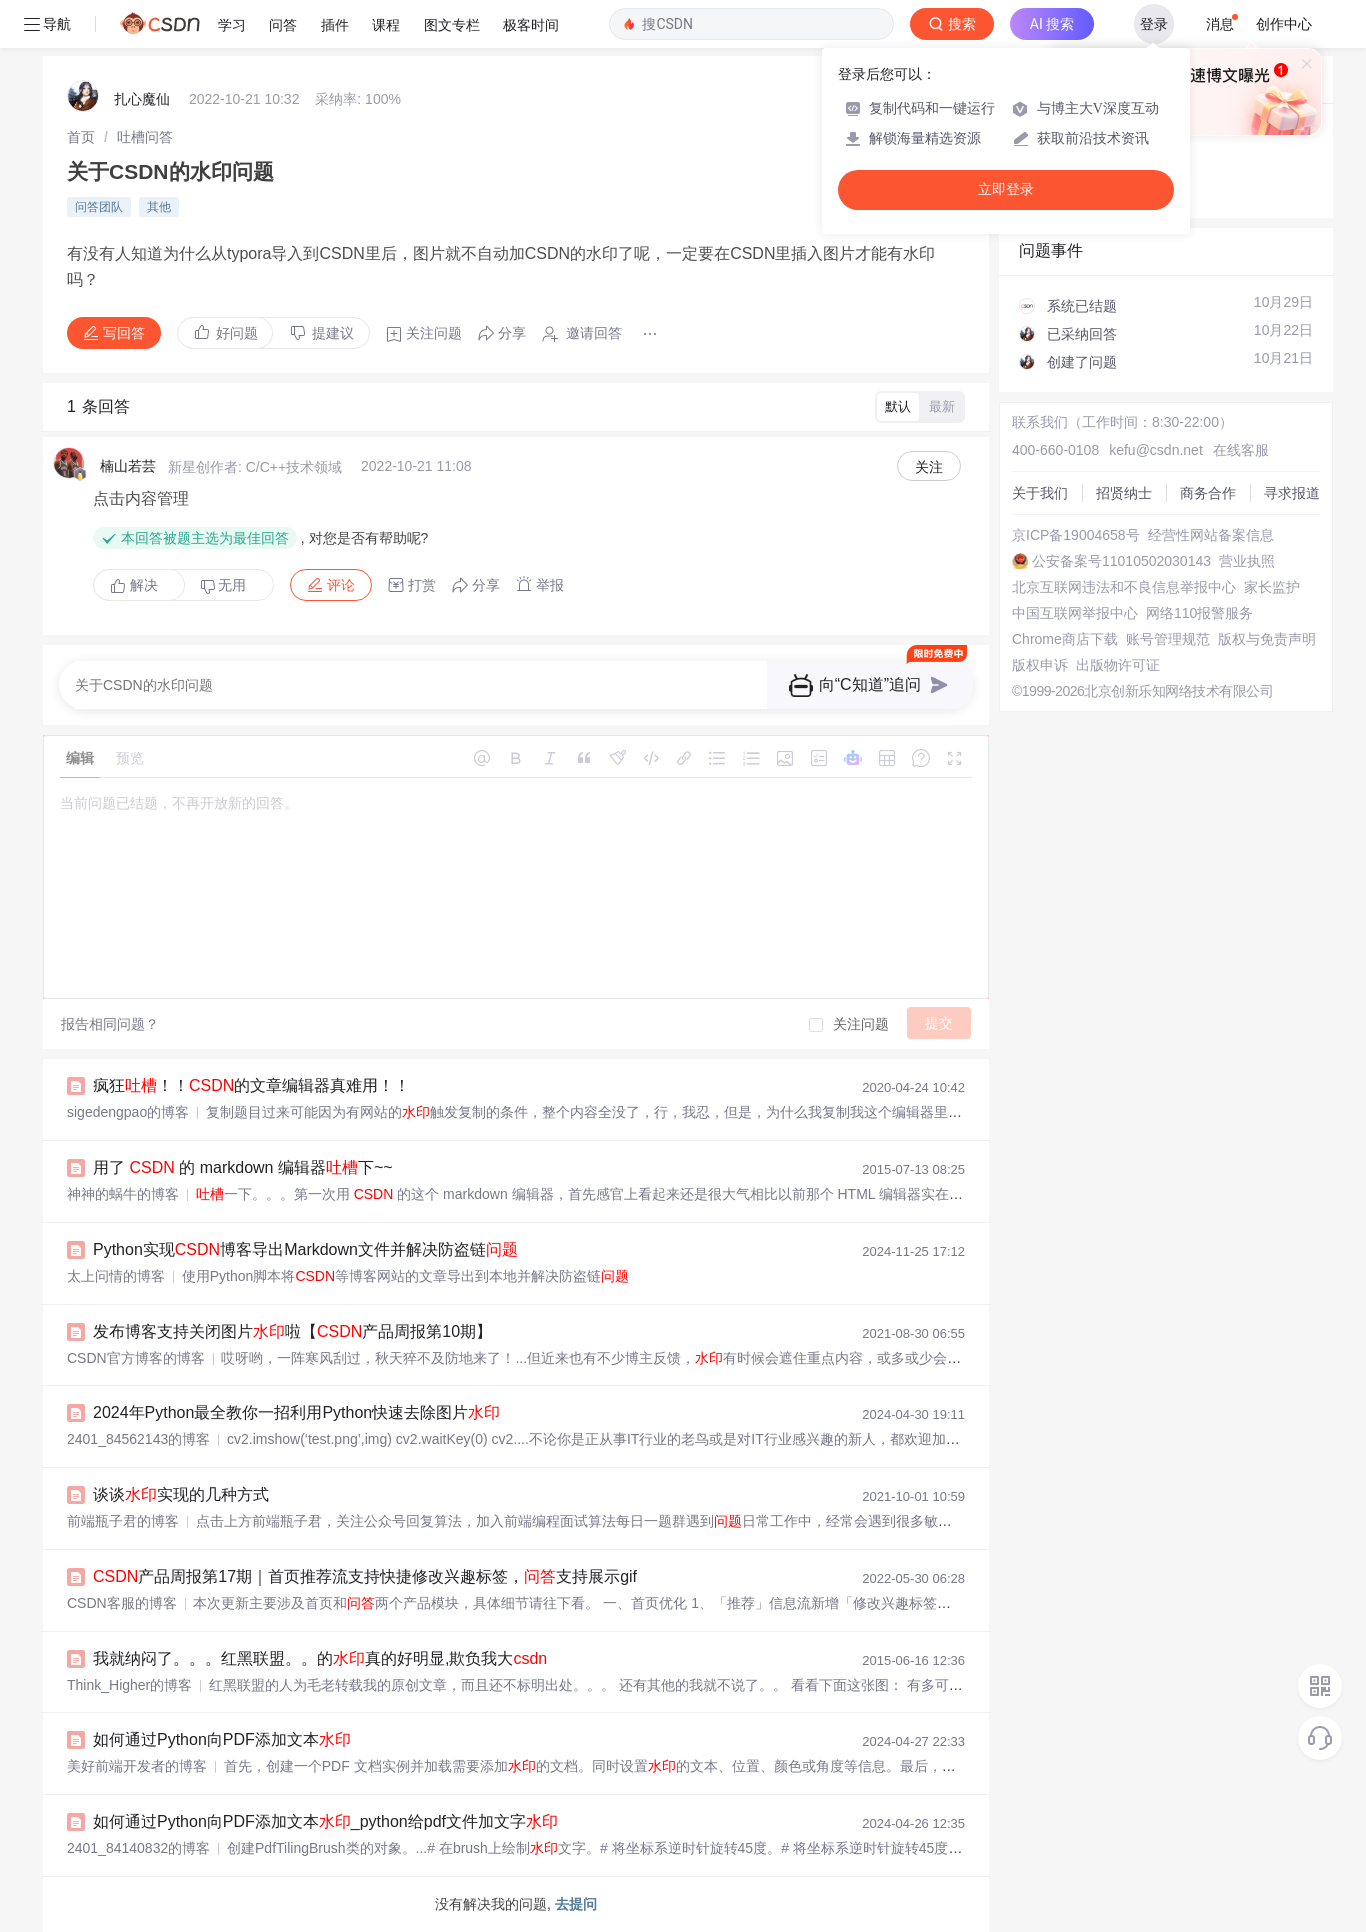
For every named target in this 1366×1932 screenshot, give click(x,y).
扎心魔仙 (142, 99)
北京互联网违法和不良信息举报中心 (1124, 587)
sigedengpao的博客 (128, 1112)
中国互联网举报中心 (1075, 613)
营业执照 (1247, 561)
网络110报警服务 (1199, 613)
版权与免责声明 (1267, 639)
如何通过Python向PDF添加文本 (222, 1739)
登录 (1154, 24)
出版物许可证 (1118, 665)
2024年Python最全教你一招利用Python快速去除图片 (296, 1412)
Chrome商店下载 (1065, 639)
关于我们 (1040, 493)
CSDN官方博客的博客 (136, 1358)
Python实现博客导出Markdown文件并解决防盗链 (305, 1249)
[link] (81, 137)
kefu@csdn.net (1156, 450)
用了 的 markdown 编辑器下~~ (243, 1167)
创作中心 (1284, 24)
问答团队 (99, 207)
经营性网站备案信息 (1211, 535)
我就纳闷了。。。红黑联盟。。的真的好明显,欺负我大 (320, 1658)
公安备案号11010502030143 (1121, 561)
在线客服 (1241, 450)
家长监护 (1272, 587)
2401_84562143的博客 (138, 1439)
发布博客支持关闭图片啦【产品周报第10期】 (292, 1331)
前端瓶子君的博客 (123, 1521)
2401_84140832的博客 (138, 1848)
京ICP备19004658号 (1076, 535)
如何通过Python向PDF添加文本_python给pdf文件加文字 (325, 1821)
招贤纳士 (1124, 493)
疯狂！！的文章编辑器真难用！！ (251, 1085)
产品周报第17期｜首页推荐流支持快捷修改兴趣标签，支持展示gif (365, 1576)
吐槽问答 (145, 137)
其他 (159, 207)
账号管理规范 (1168, 639)
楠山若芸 (128, 466)
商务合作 (1208, 493)
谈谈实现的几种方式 (181, 1494)
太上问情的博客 (116, 1276)
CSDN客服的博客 (122, 1603)
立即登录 (1006, 189)
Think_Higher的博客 (129, 1685)
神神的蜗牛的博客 (123, 1194)
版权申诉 (1040, 665)
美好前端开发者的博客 (137, 1766)
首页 (81, 137)
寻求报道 (1292, 493)
